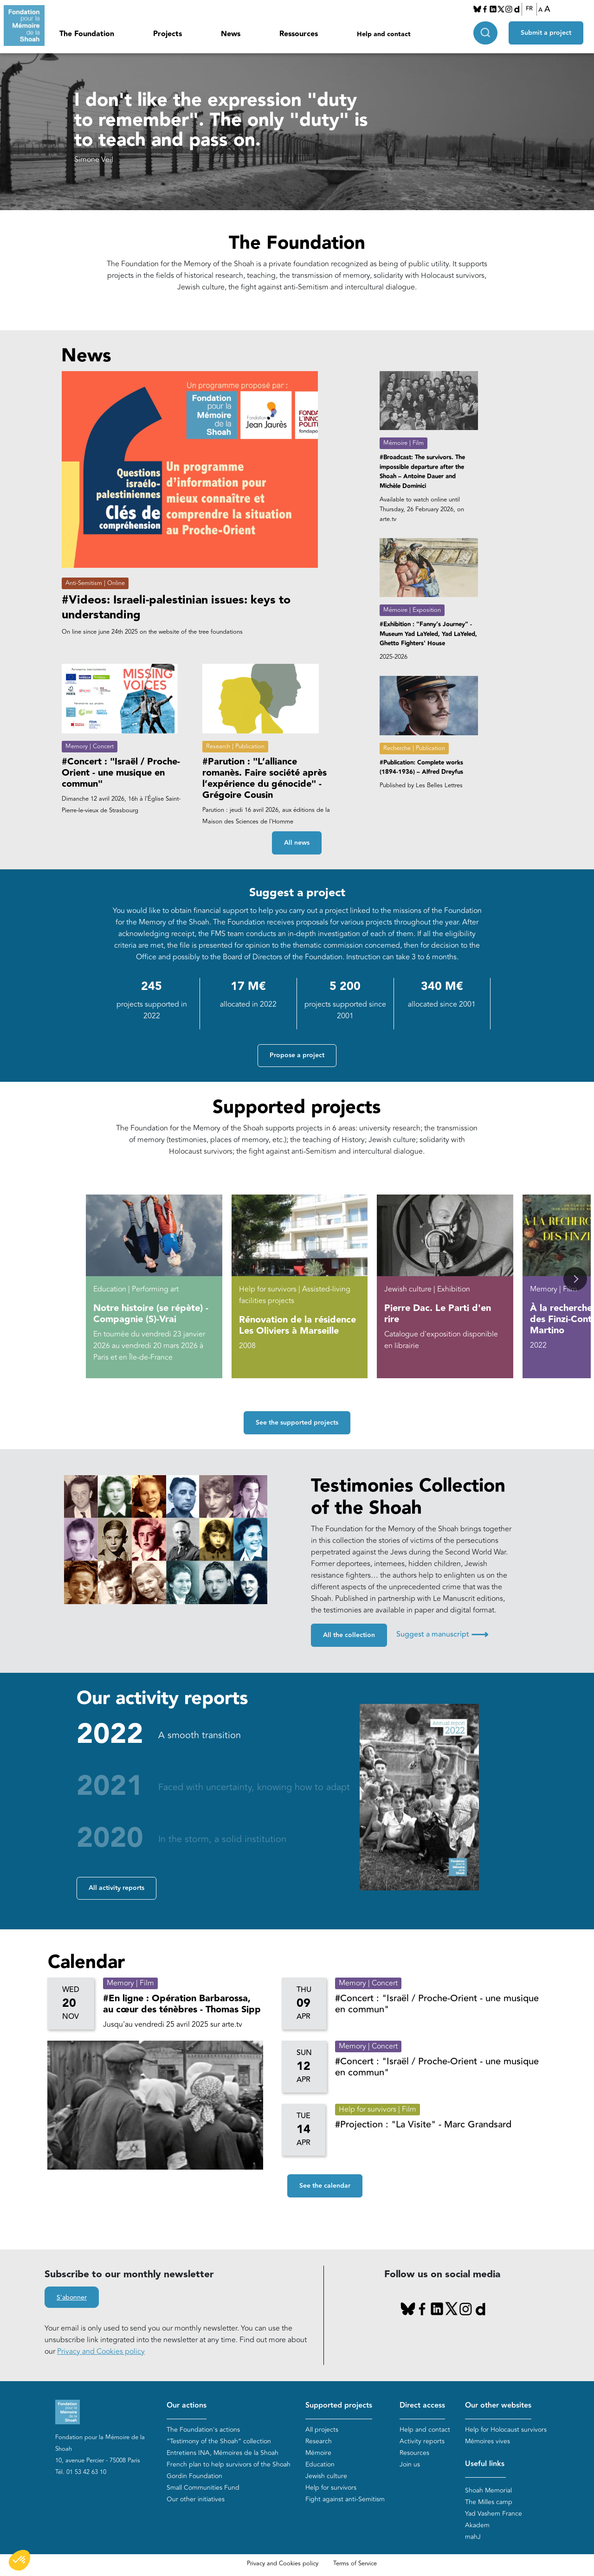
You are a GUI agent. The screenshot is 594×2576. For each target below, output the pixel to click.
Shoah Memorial (488, 2490)
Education (320, 2464)
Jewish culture (326, 2476)
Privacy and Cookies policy (101, 2351)
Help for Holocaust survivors (506, 2430)
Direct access (422, 2405)
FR (529, 8)
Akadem (477, 2525)
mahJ (473, 2537)
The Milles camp (488, 2502)
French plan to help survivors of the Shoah (229, 2464)
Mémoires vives (487, 2441)
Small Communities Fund (203, 2487)
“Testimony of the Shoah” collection (219, 2441)
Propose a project (297, 1055)
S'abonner (72, 2298)
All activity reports (116, 1888)
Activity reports (422, 2441)
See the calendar (324, 2186)
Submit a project (546, 33)
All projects (321, 2430)
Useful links (484, 2464)
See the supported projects (297, 1423)
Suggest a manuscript (442, 1634)
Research (318, 2441)
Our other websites (498, 2405)
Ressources (298, 34)
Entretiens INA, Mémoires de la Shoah (222, 2453)
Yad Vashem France (493, 2513)
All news (297, 843)
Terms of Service (355, 2563)
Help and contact (384, 34)
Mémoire (318, 2453)
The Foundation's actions (203, 2430)
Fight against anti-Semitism (345, 2499)
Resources (414, 2453)
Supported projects (338, 2405)
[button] (575, 1279)
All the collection (349, 1635)
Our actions (187, 2405)
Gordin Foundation (194, 2476)
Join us (410, 2464)
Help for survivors (330, 2487)
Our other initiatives (196, 2499)
